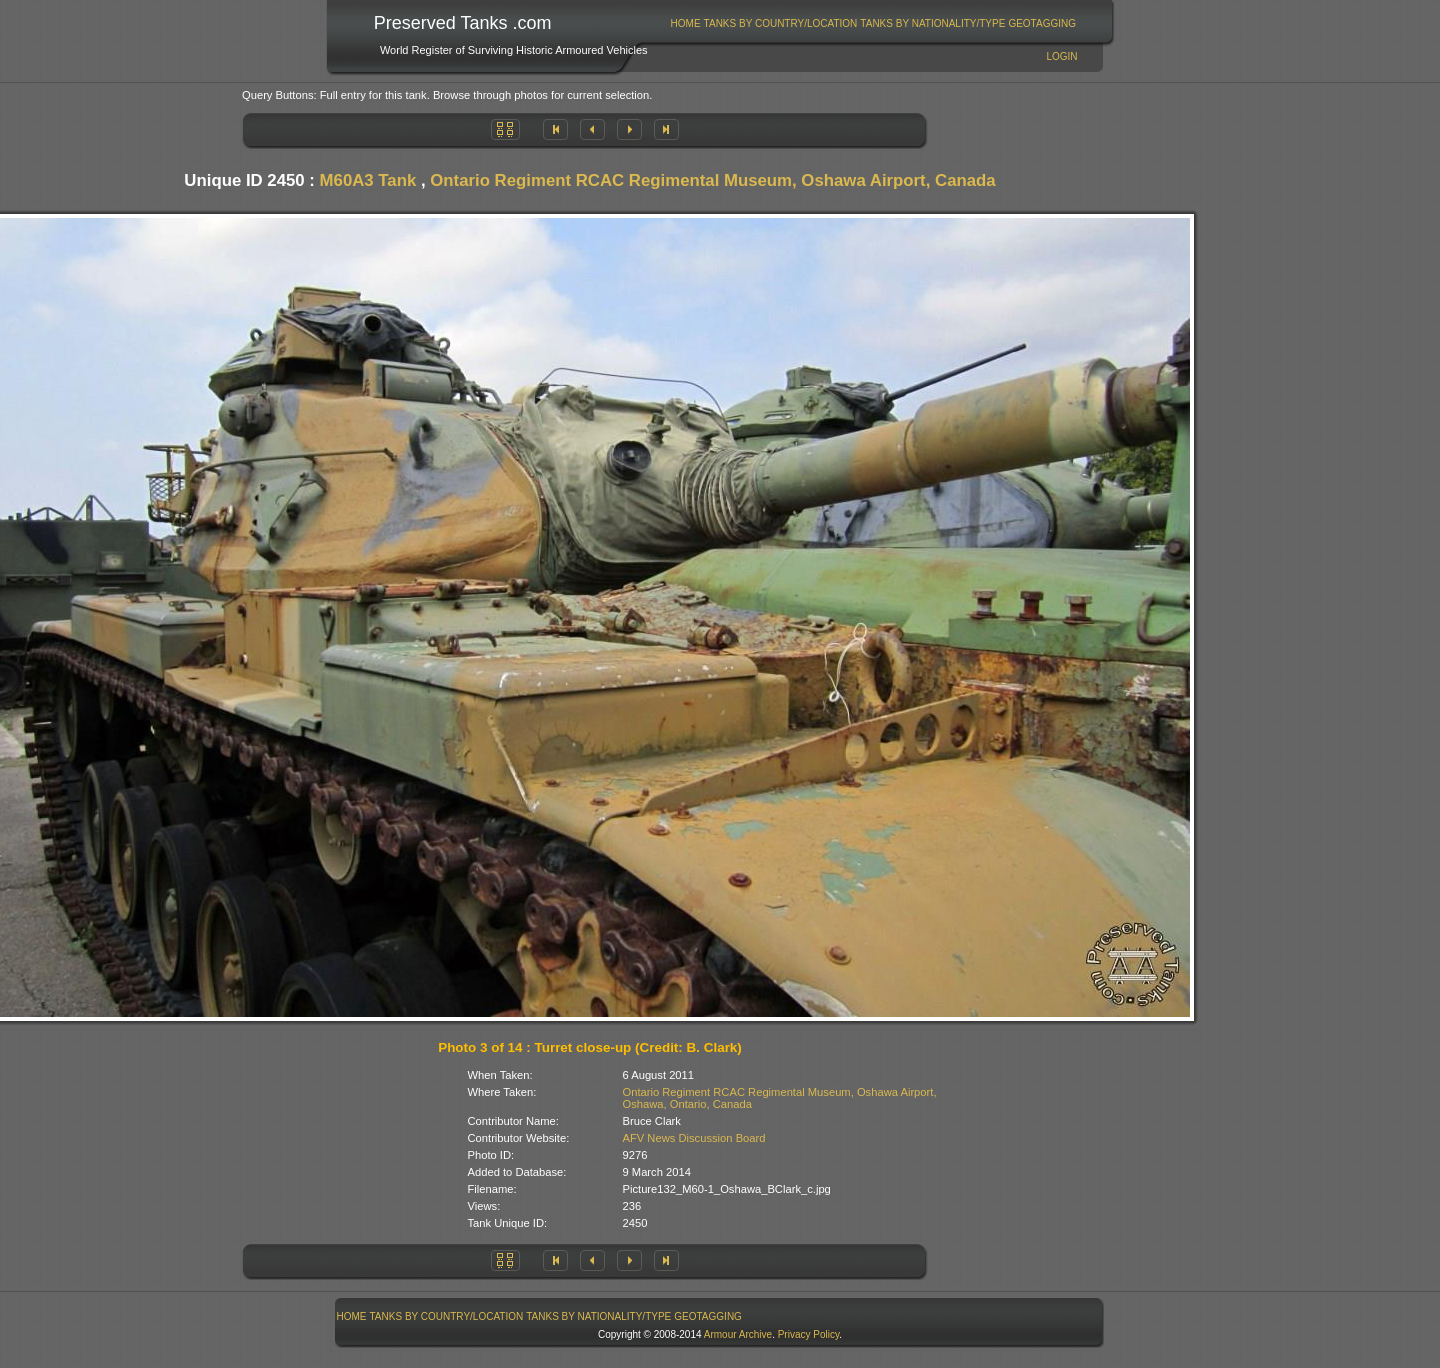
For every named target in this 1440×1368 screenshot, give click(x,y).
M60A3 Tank (368, 180)
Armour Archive (738, 1334)
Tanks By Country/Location (781, 23)
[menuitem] (685, 23)
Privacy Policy (809, 1334)
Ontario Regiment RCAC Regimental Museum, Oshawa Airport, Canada (712, 180)
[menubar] (873, 23)
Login (1061, 56)
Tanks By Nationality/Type (932, 23)
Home (686, 23)
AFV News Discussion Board (694, 1138)
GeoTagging (1042, 23)
